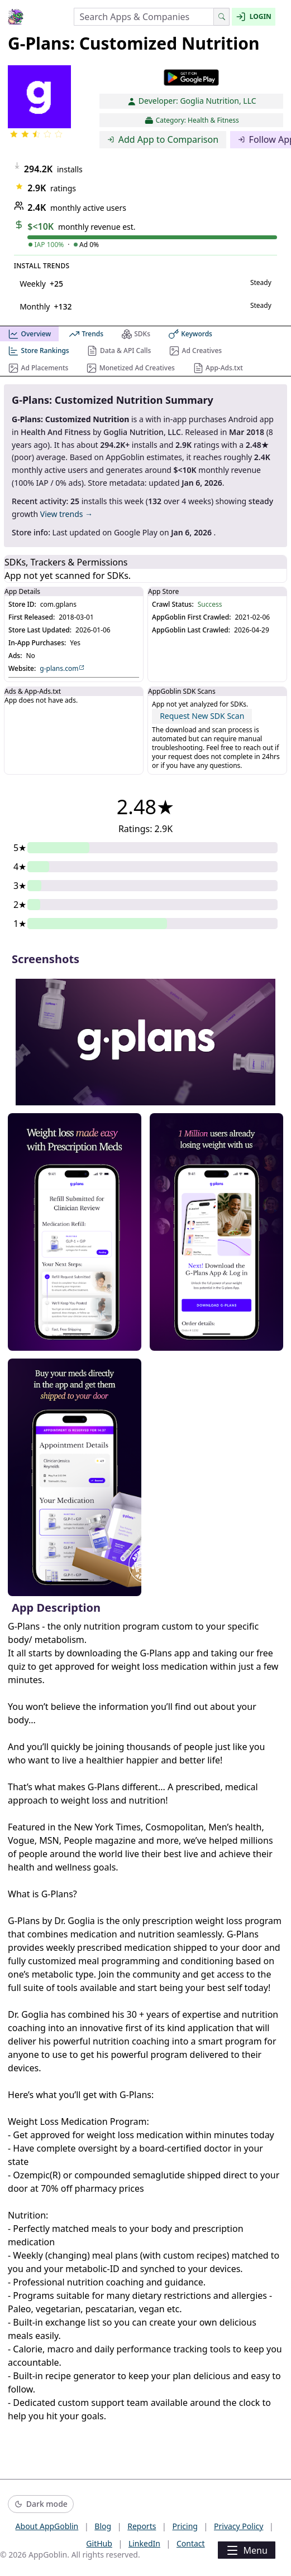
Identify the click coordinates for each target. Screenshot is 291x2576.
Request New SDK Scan (202, 716)
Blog (102, 2526)
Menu (246, 2550)
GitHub (99, 2543)
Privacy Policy (238, 2526)
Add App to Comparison (162, 139)
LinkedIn (144, 2543)
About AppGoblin (47, 2526)
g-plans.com (62, 668)
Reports (141, 2526)
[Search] (221, 17)
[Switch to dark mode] (41, 2504)
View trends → (66, 514)
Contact (190, 2543)
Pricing (184, 2526)
